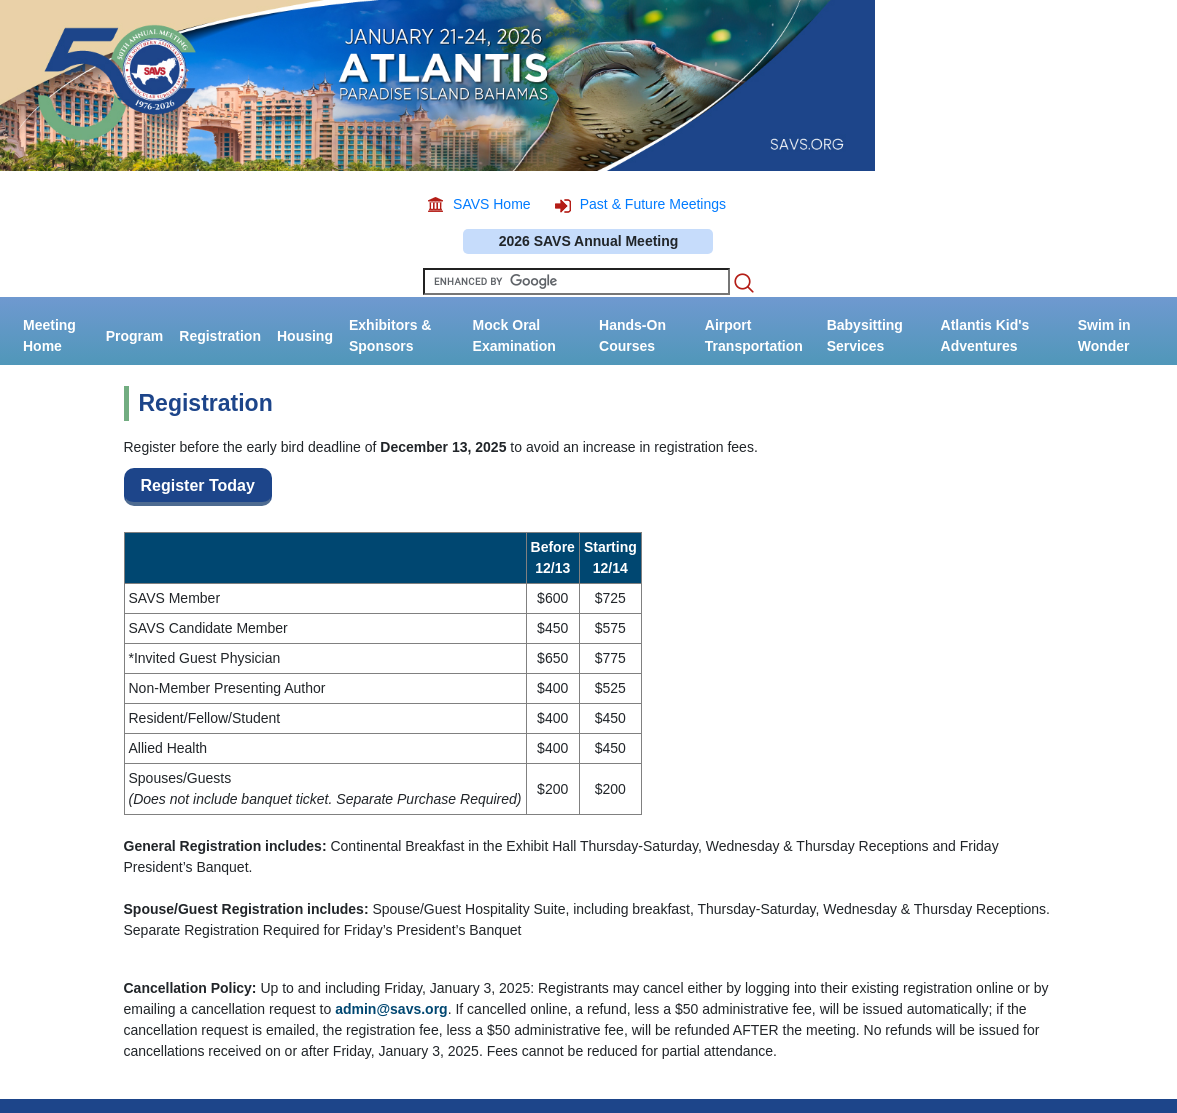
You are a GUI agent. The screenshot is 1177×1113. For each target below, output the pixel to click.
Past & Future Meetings (653, 204)
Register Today (198, 485)
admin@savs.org (391, 1009)
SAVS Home (492, 204)
